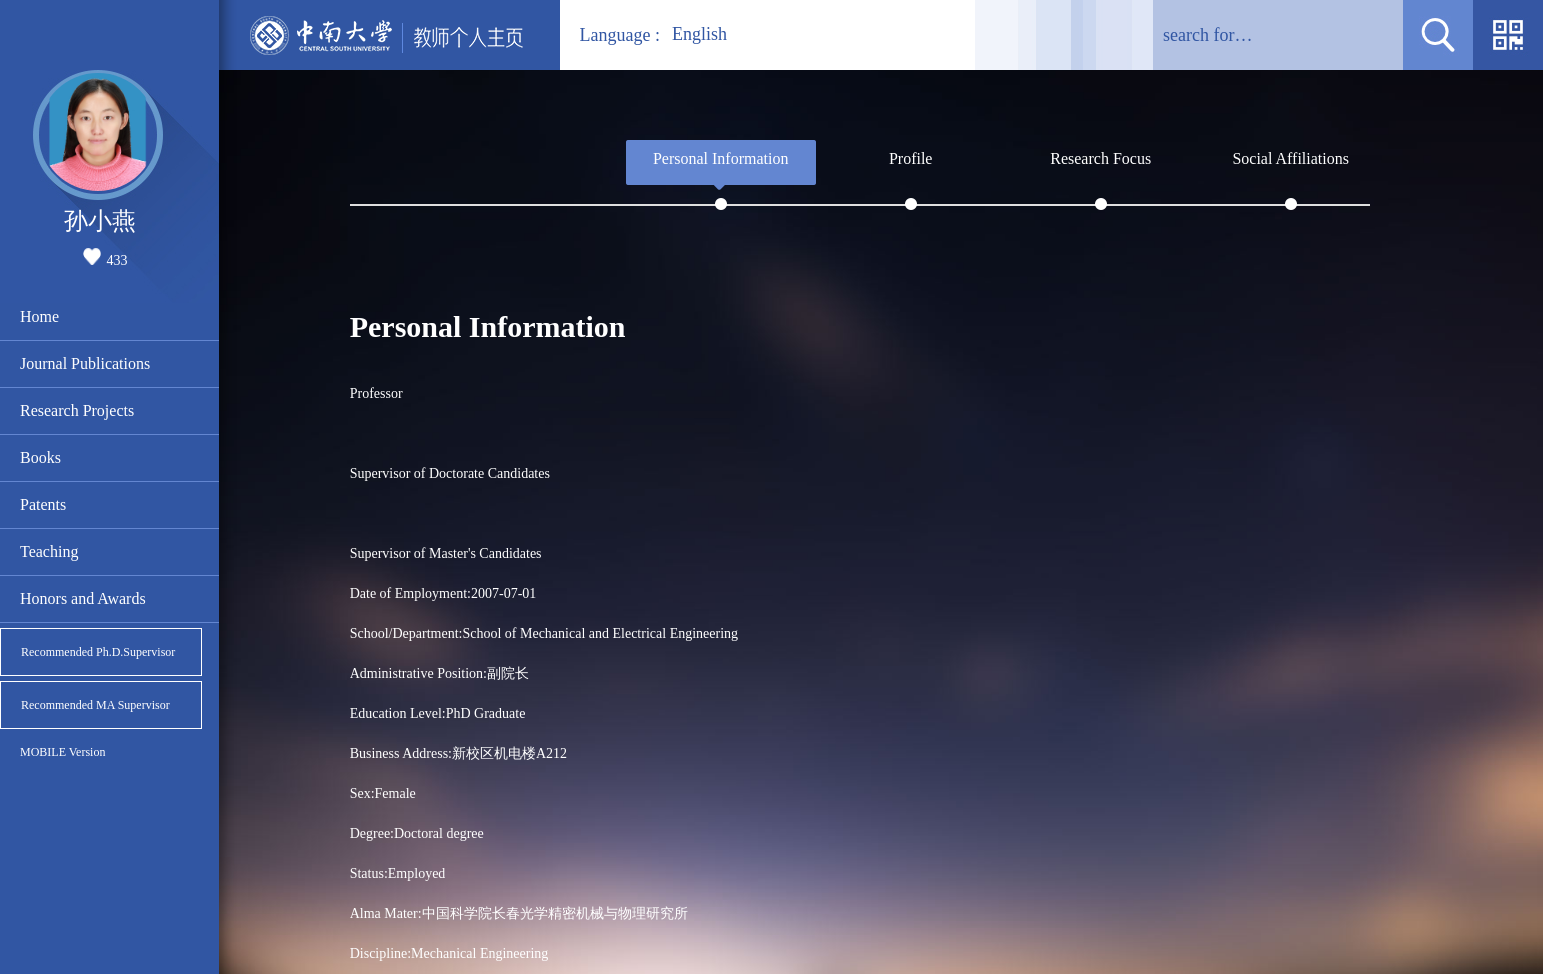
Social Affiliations (1290, 158)
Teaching (49, 551)
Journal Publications (85, 363)
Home (39, 316)
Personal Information (721, 158)
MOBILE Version (62, 752)
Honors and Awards (83, 598)
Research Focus (1100, 158)
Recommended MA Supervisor (95, 705)
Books (40, 457)
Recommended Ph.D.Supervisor (98, 652)
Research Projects (77, 410)
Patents (43, 504)
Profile (911, 158)
